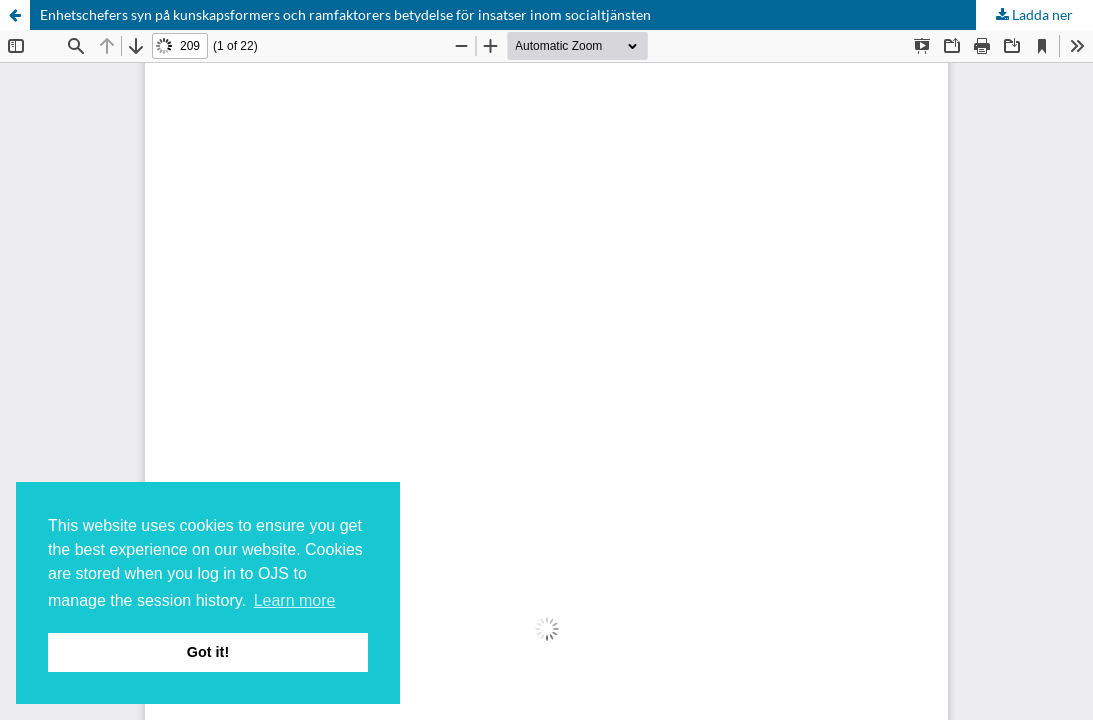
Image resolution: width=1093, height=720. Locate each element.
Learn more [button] (295, 600)
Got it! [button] (208, 652)
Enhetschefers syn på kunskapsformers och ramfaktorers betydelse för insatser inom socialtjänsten (345, 14)
